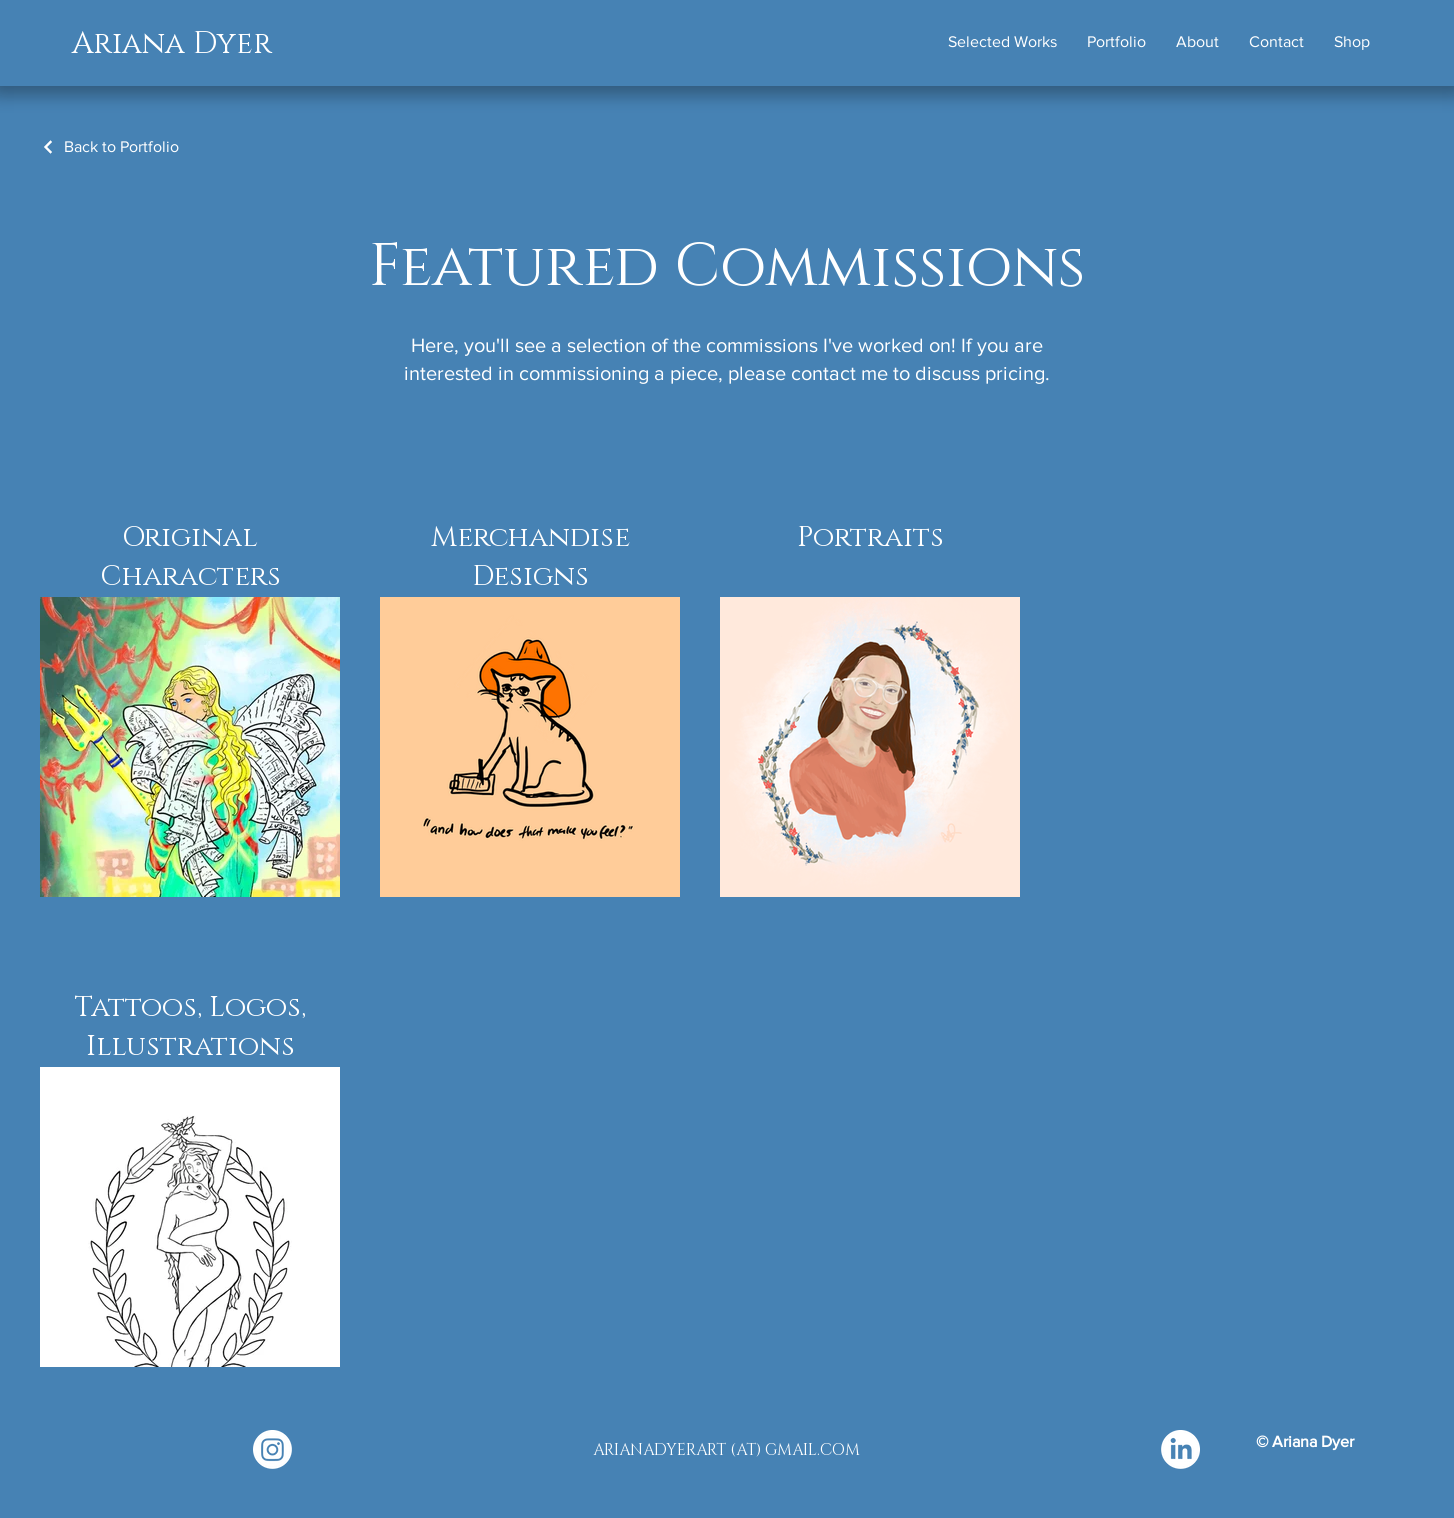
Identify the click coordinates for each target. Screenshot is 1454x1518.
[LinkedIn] (1180, 1449)
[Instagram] (272, 1449)
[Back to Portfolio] (109, 146)
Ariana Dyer (172, 44)
